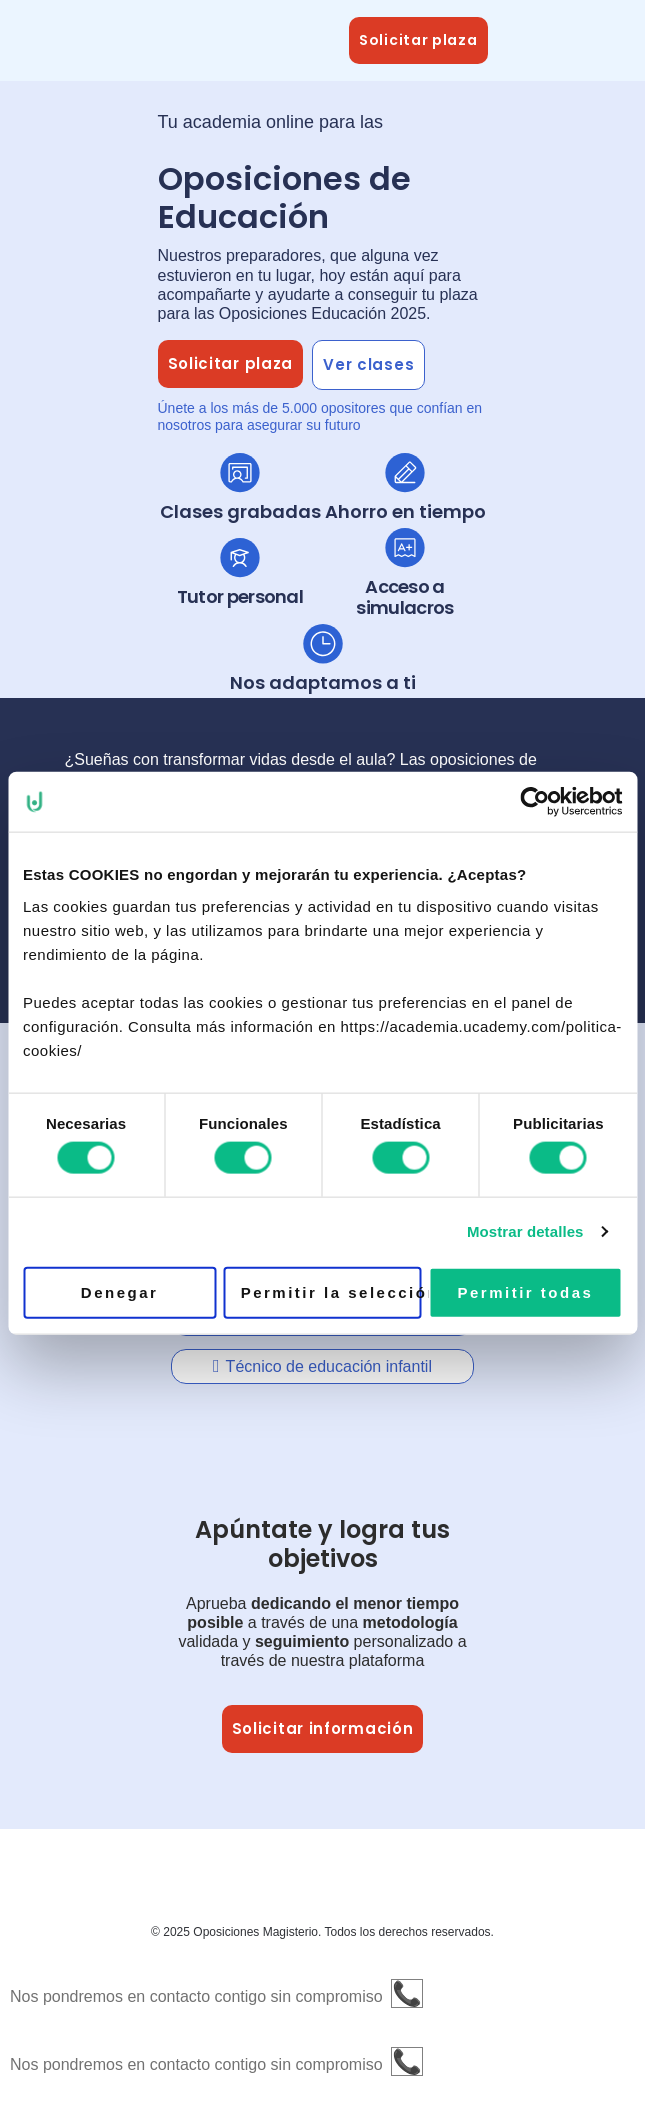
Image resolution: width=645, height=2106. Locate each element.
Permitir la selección (331, 1291)
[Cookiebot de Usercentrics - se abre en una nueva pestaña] (534, 802)
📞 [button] (407, 1993)
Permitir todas (525, 1291)
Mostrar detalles (525, 1231)
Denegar (120, 1291)
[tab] (323, 1366)
